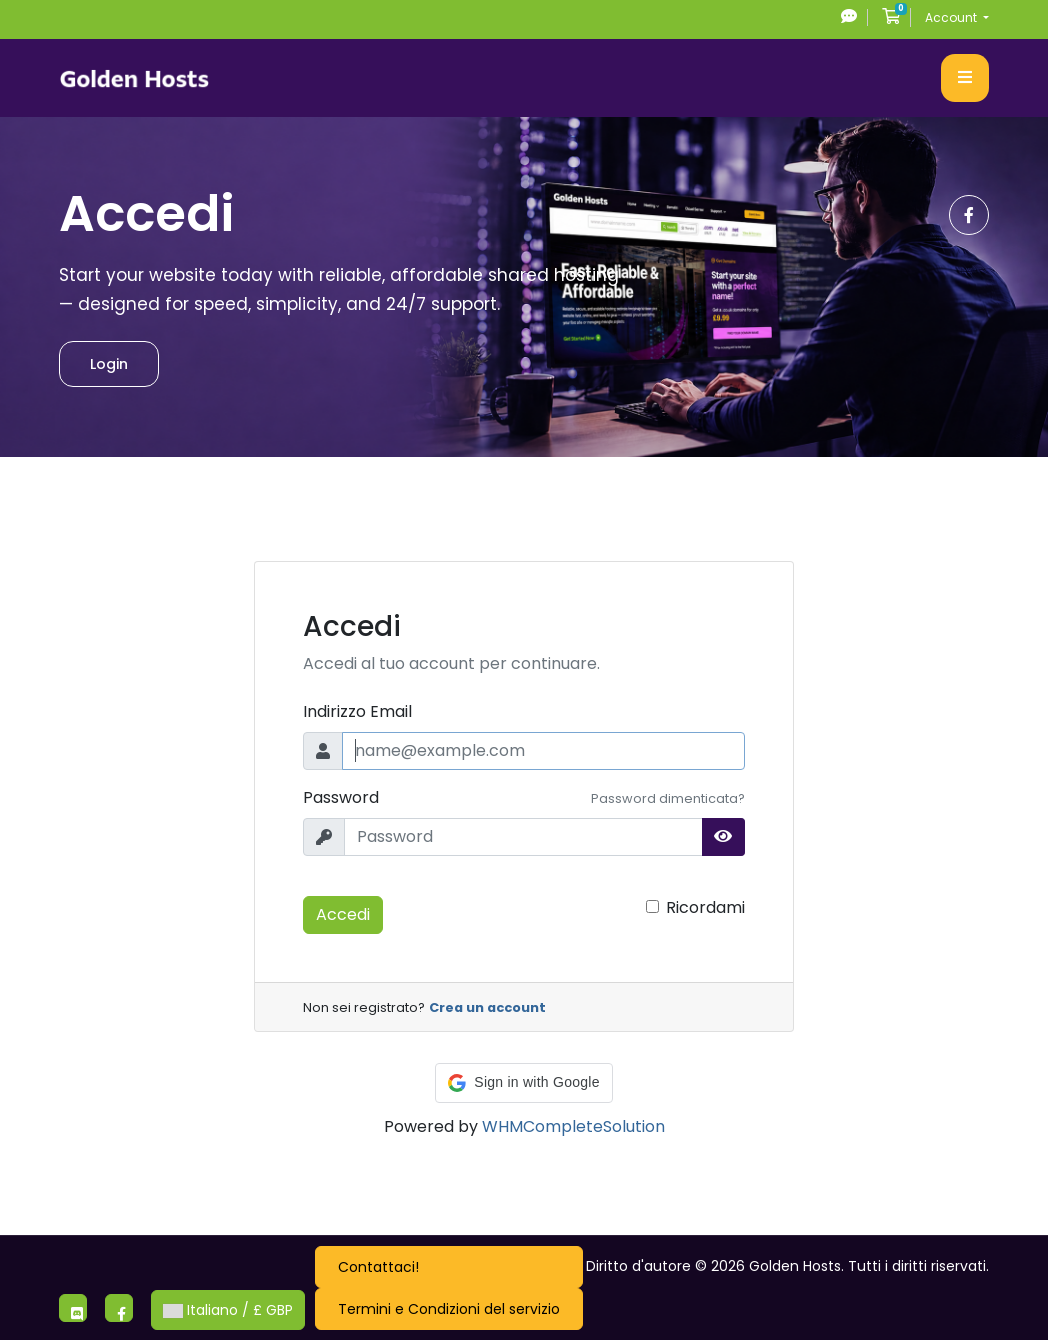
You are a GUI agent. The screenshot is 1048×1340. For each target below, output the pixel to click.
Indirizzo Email (357, 711)
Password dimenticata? (668, 798)
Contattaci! (378, 1267)
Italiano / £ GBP (228, 1310)
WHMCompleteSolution (573, 1126)
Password (341, 797)
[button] (523, 1083)
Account (952, 17)
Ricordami (705, 907)
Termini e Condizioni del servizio (449, 1309)
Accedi (343, 914)
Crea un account (487, 1007)
